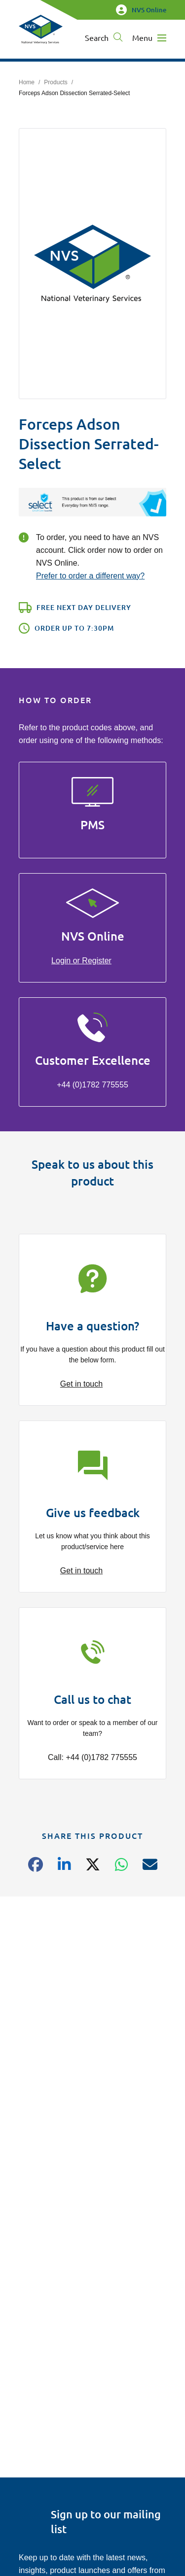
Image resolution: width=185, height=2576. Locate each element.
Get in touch (81, 1384)
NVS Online (141, 9)
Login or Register (81, 960)
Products (55, 82)
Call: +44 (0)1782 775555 (92, 1757)
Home (27, 82)
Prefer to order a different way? (90, 576)
